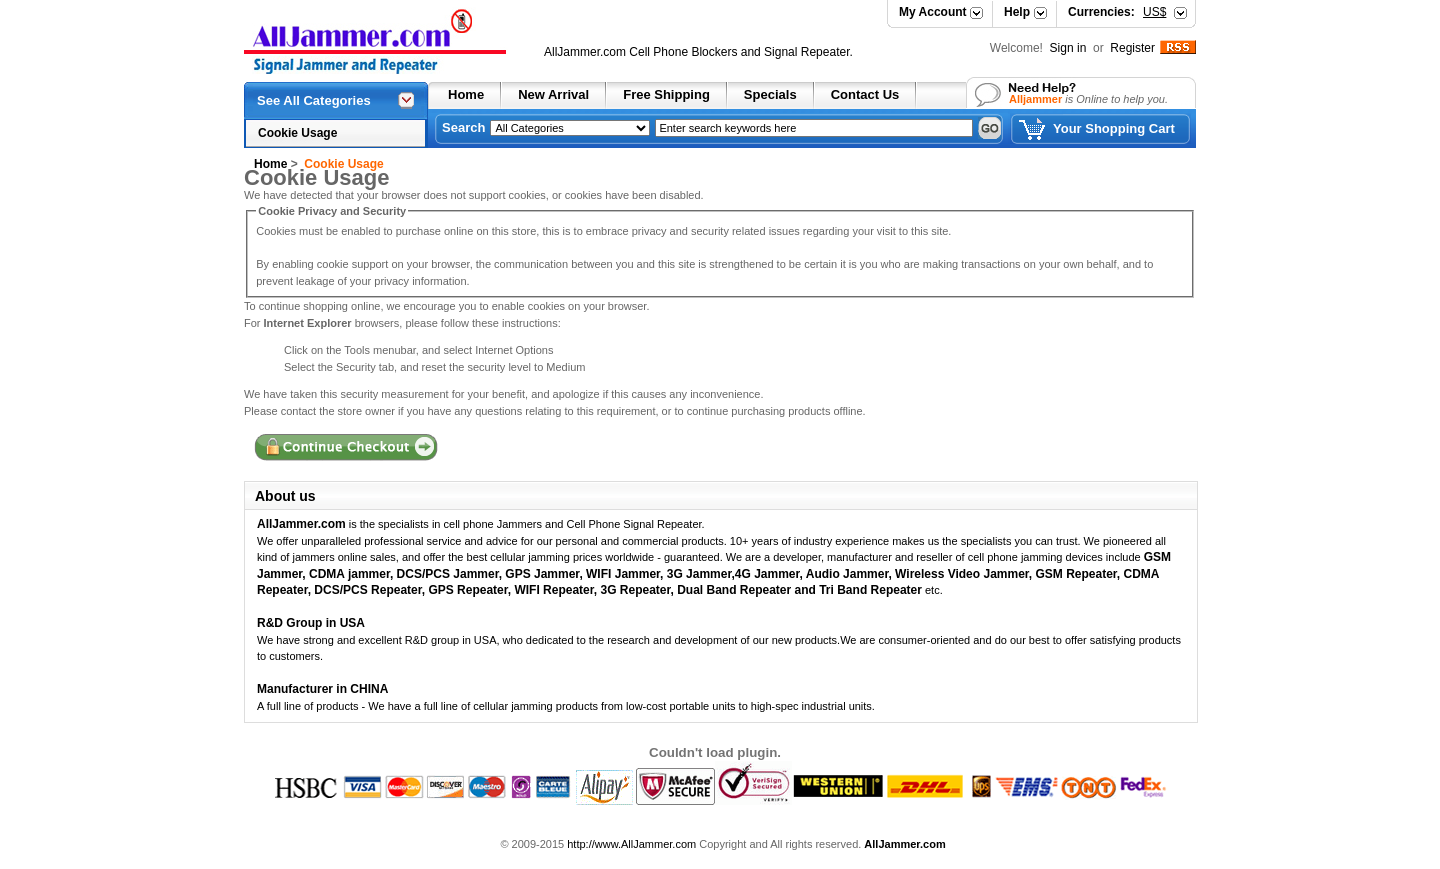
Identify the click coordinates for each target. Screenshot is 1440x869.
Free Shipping (666, 94)
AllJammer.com (585, 52)
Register (1132, 48)
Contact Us (865, 94)
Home (466, 94)
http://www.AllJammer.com (631, 844)
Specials (770, 94)
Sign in (1070, 48)
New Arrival (553, 94)
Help (1017, 12)
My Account (933, 12)
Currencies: (1117, 12)
